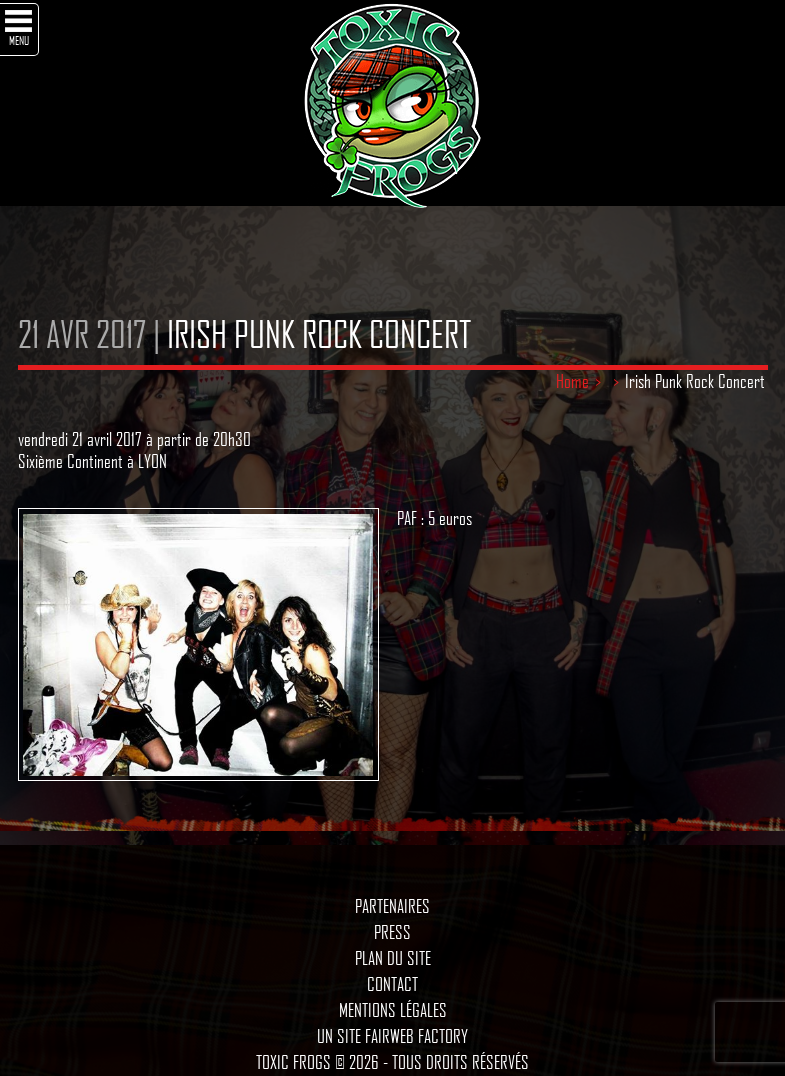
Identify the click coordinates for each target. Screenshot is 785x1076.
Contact (392, 984)
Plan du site (393, 958)
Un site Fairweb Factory (392, 1036)
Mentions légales (393, 1010)
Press (392, 932)
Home (572, 381)
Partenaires (392, 906)
